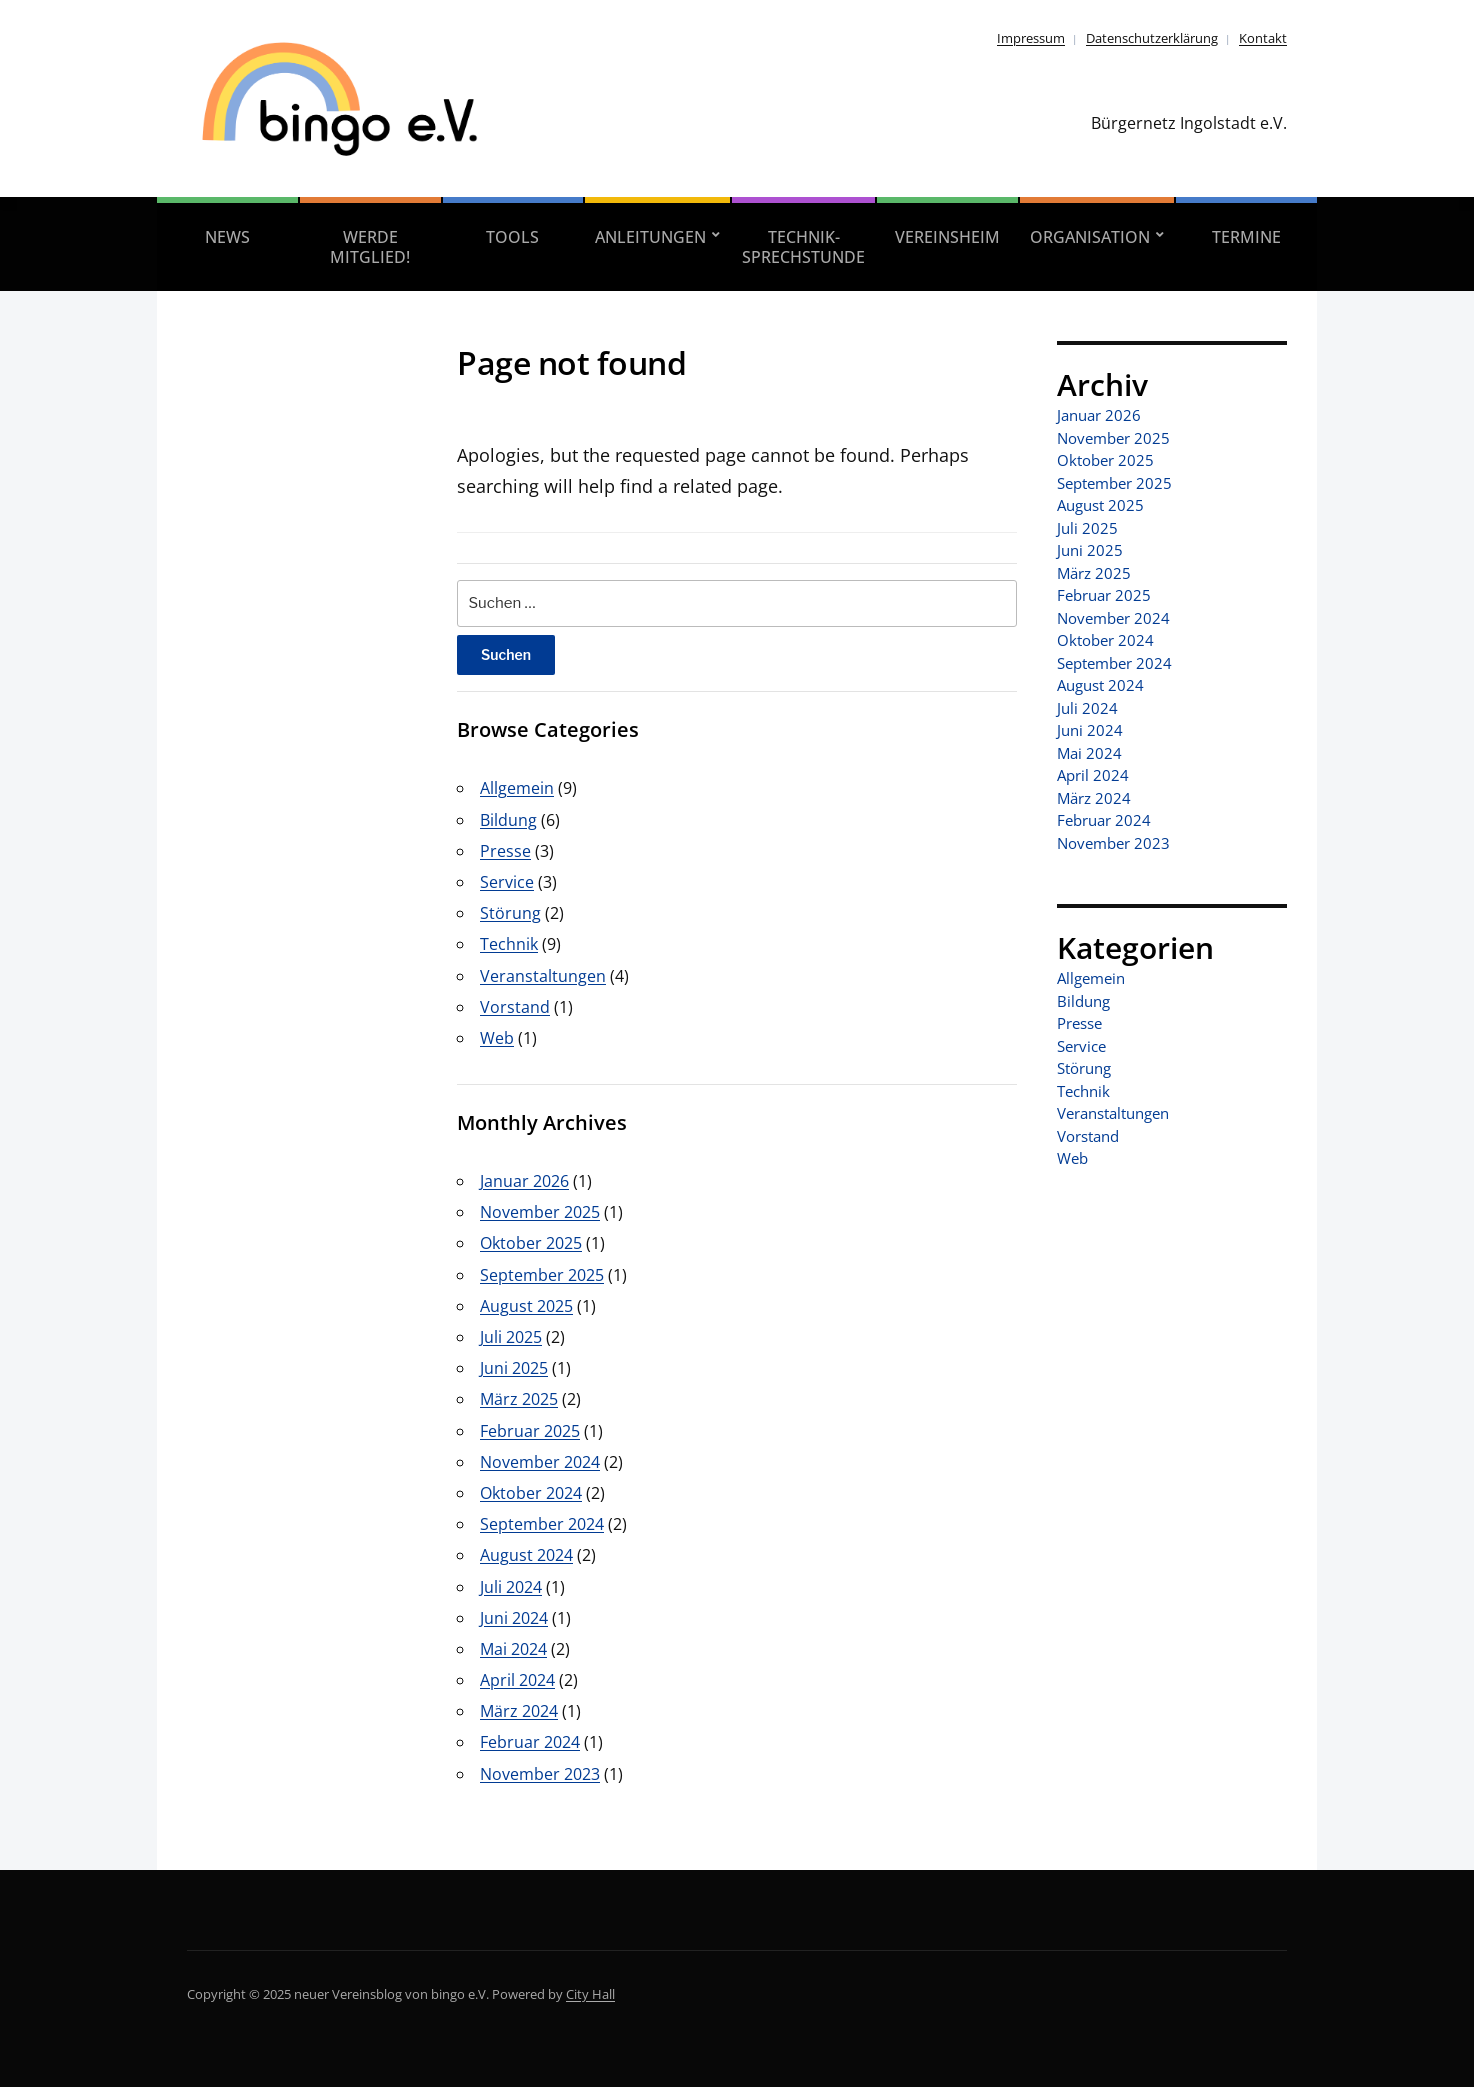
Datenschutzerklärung (1152, 38)
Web (497, 1038)
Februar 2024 (530, 1742)
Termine (1246, 237)
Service (507, 882)
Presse (505, 851)
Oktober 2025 (531, 1243)
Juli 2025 (511, 1337)
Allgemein (517, 788)
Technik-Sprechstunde (803, 247)
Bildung (508, 820)
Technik (509, 944)
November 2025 (540, 1212)
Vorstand (515, 1007)
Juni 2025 (514, 1368)
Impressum (1031, 38)
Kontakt (1263, 38)
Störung (510, 913)
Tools (512, 237)
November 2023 (540, 1774)
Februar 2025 (530, 1431)
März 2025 (519, 1399)
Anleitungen (650, 237)
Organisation (1090, 237)
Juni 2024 (514, 1618)
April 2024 (517, 1680)
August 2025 (526, 1306)
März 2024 (519, 1711)
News (227, 237)
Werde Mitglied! (370, 247)
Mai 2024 (513, 1649)
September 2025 (542, 1275)
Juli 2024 (511, 1587)
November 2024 (540, 1462)
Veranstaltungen (543, 976)
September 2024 (542, 1524)
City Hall (590, 1994)
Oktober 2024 (531, 1493)
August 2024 (526, 1555)
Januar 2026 (524, 1181)
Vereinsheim (947, 237)
